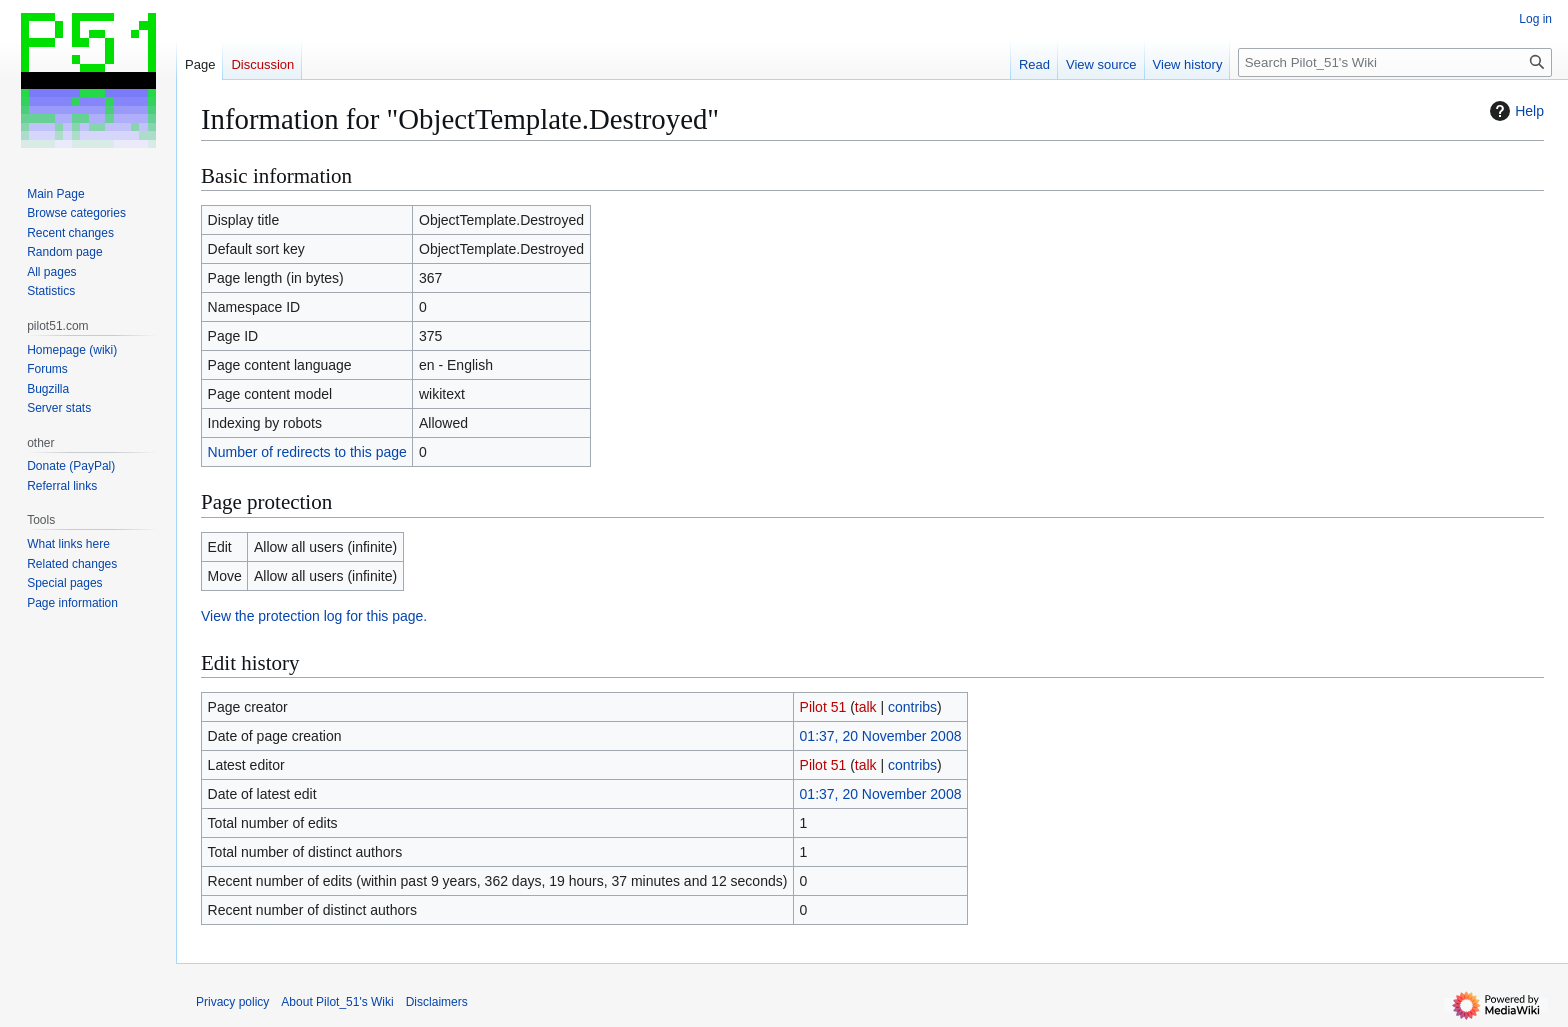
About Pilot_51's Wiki (337, 1002)
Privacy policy (232, 1002)
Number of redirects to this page (307, 452)
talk (866, 707)
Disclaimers (437, 1002)
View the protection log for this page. (314, 616)
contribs (912, 707)
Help (1514, 111)
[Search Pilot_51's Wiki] (1395, 62)
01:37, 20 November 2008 (881, 736)
